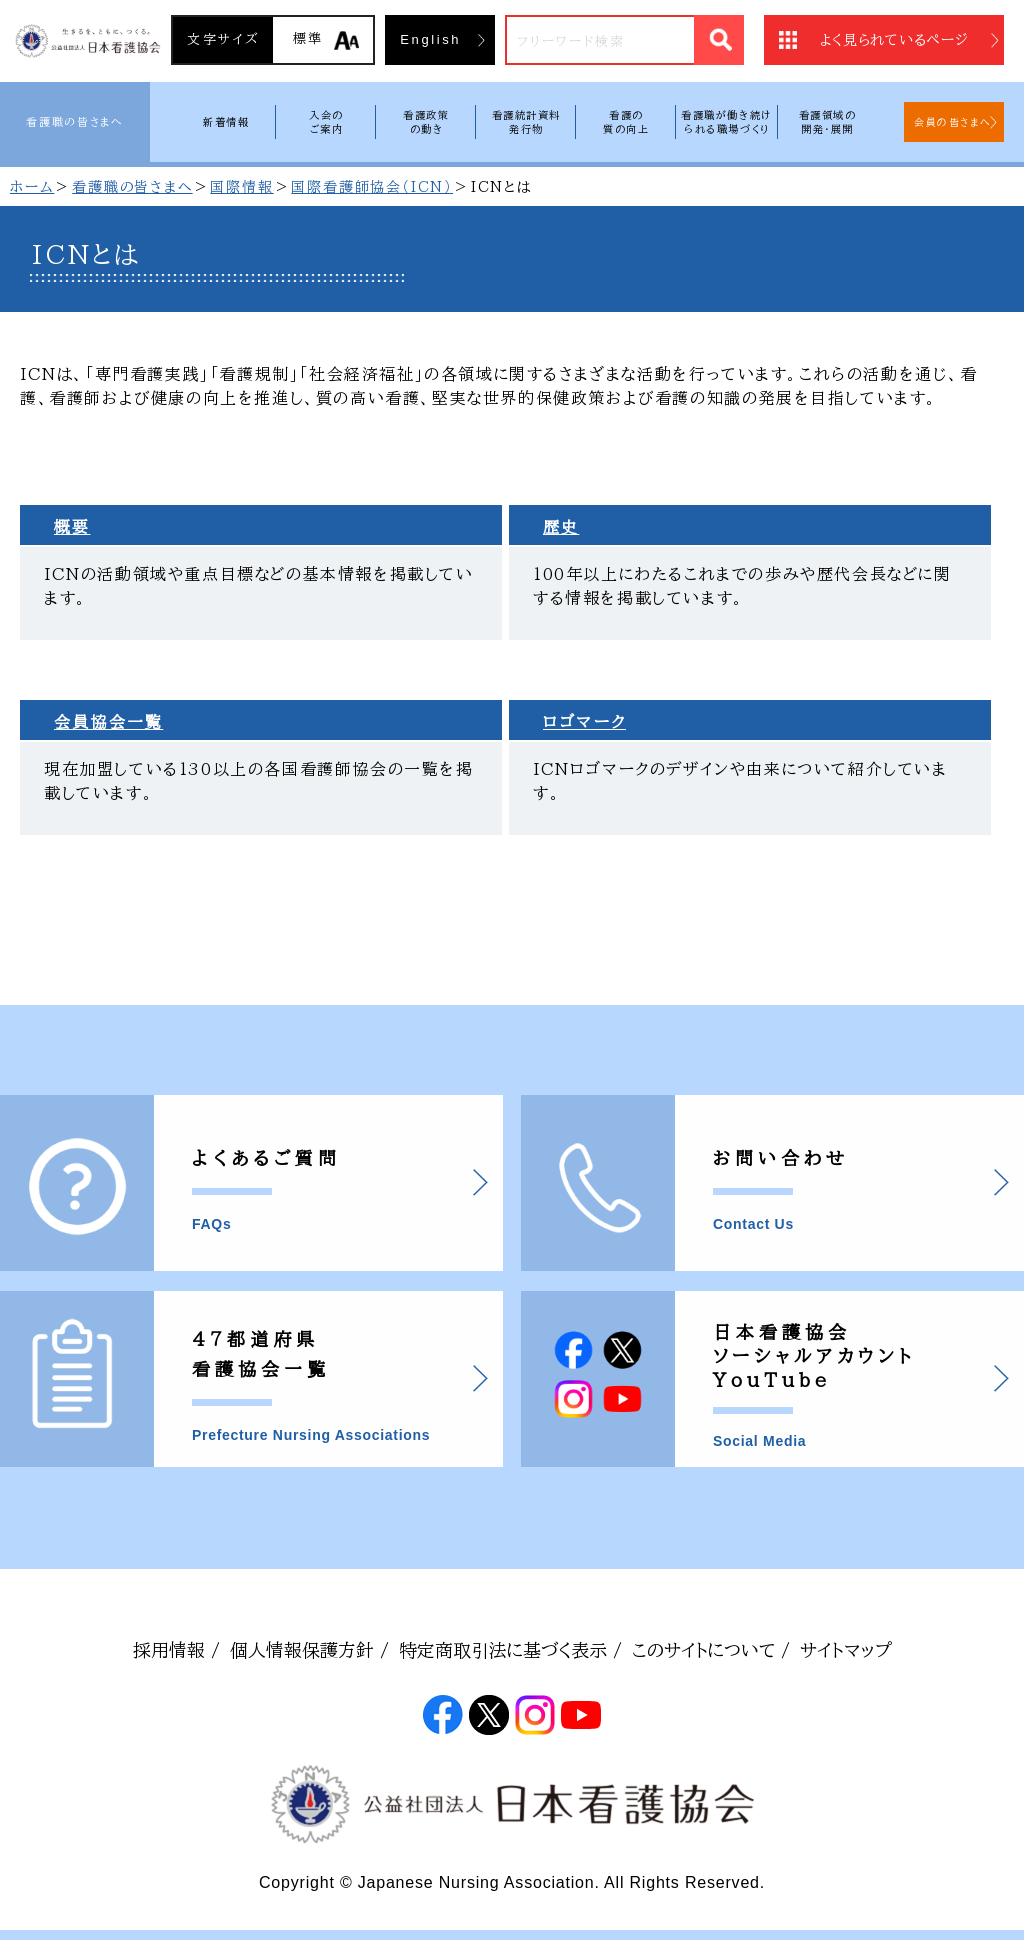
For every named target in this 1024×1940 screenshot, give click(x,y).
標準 (308, 38)
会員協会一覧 (108, 722)
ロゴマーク (584, 722)
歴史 (561, 527)
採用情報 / (176, 1650)
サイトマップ (846, 1650)
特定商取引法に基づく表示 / (510, 1650)
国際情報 (241, 187)
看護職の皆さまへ (74, 121)
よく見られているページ (894, 40)
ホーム (32, 187)
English (430, 39)
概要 (72, 527)
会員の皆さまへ (953, 122)
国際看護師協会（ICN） (372, 187)
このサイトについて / (711, 1650)
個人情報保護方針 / (309, 1650)
